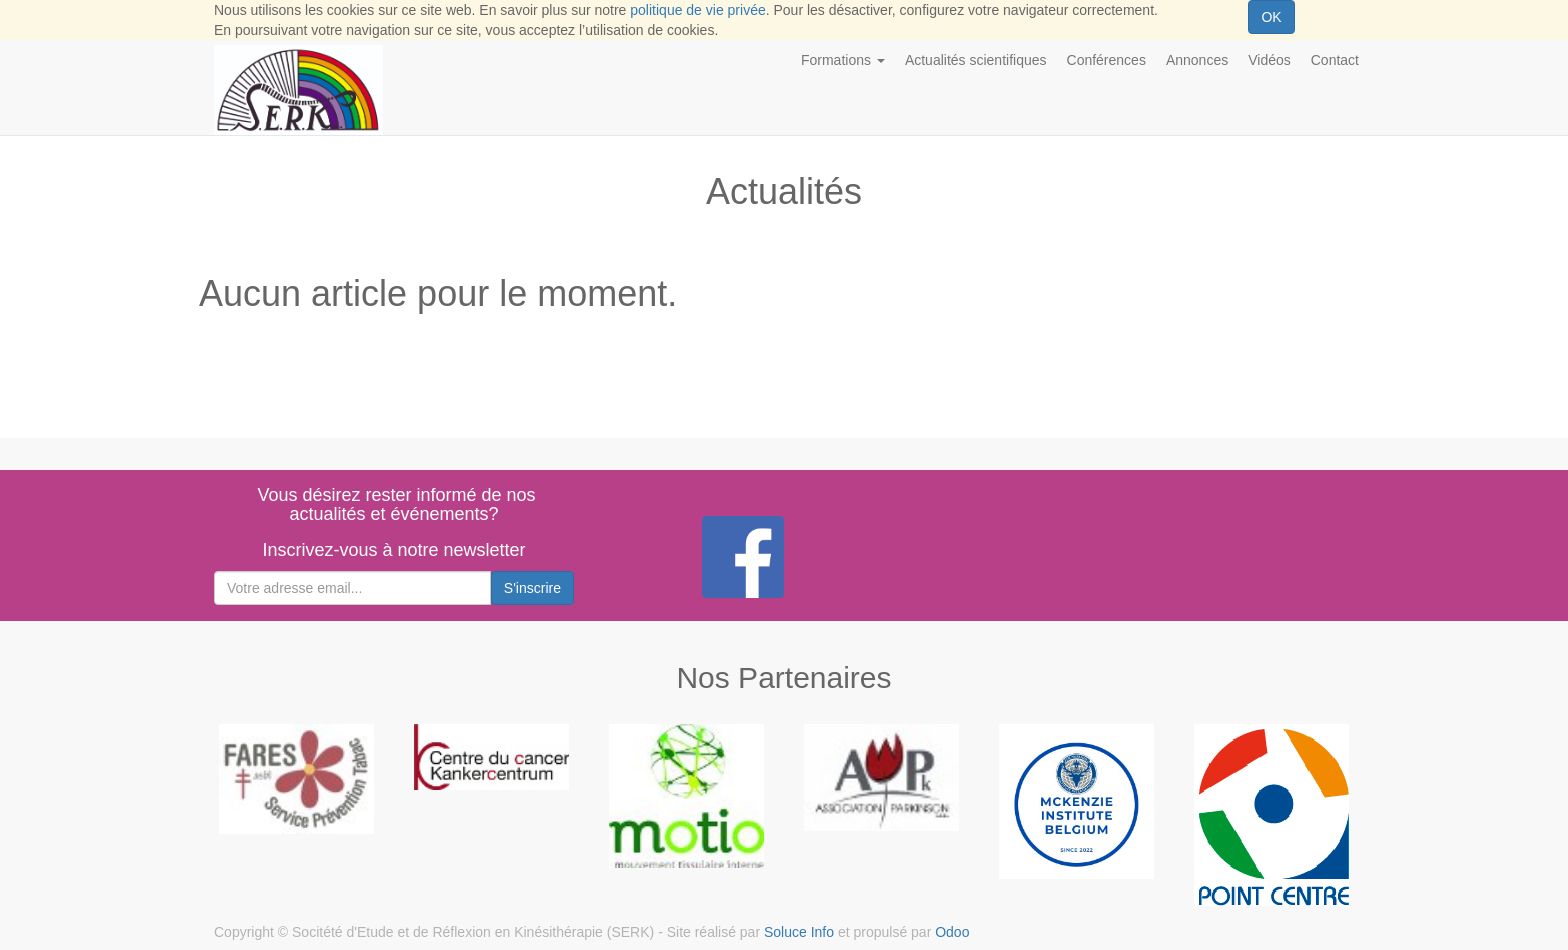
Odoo (952, 932)
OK (1271, 17)
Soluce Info (799, 932)
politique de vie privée (697, 10)
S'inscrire (532, 588)
